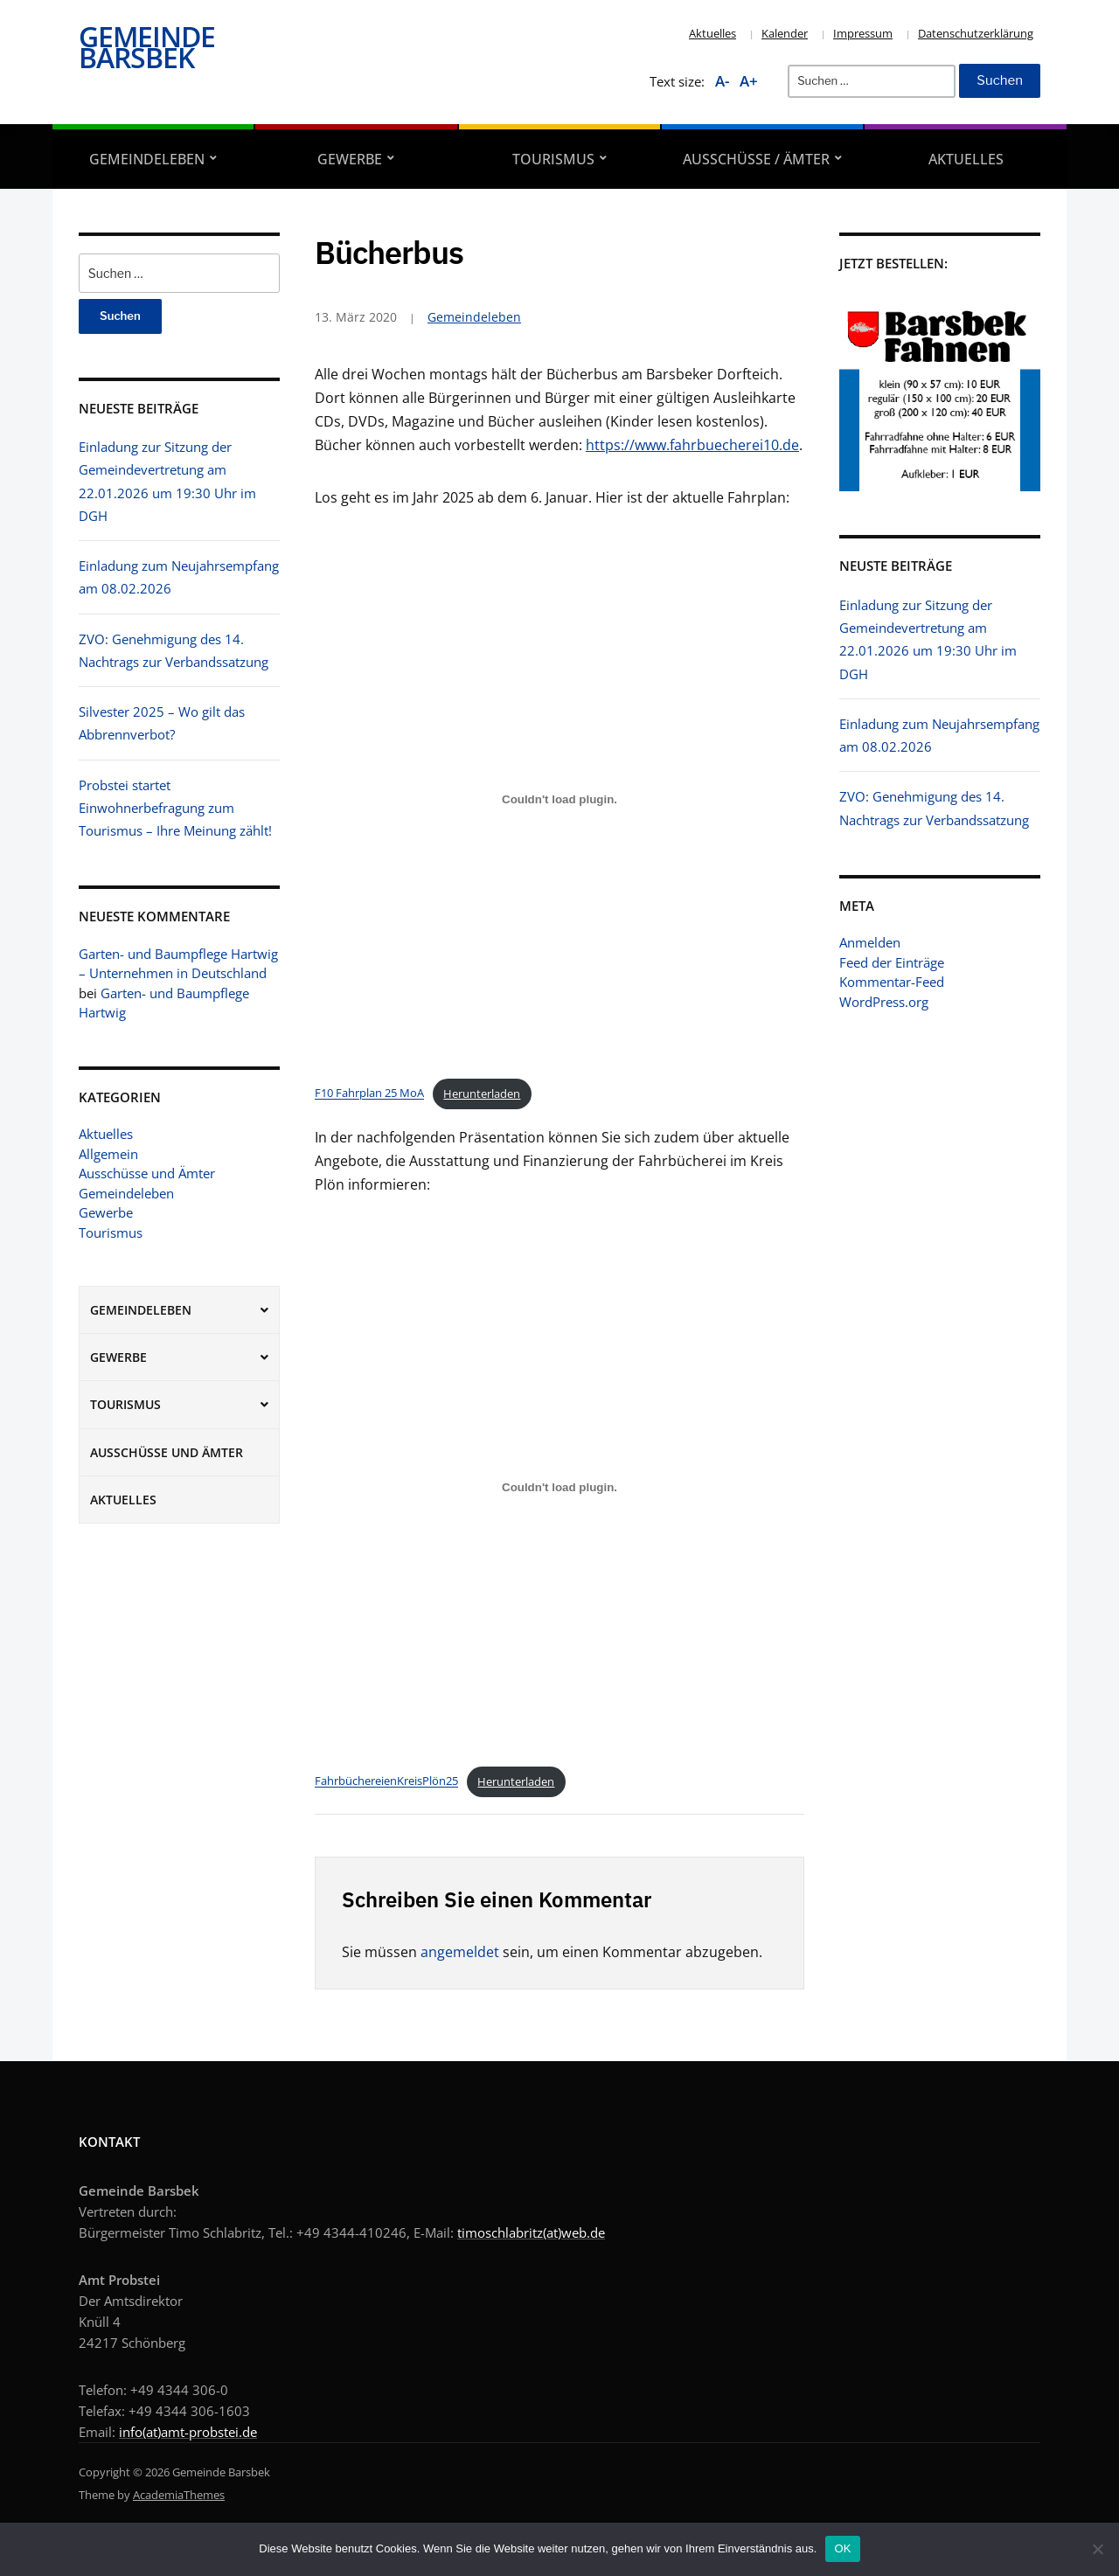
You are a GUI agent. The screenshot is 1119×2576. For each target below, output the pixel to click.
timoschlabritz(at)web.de (531, 2232)
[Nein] (1097, 2549)
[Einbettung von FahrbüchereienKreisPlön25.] (559, 1488)
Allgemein (108, 1154)
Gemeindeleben (147, 159)
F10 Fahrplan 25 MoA (369, 1093)
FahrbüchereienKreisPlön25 (386, 1781)
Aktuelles (712, 33)
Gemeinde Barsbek (147, 46)
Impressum (863, 33)
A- (722, 81)
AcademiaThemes (179, 2495)
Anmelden (869, 942)
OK (842, 2548)
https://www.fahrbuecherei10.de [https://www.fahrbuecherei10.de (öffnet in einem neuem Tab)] (692, 445)
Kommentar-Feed (891, 981)
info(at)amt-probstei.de (188, 2432)
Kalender (784, 33)
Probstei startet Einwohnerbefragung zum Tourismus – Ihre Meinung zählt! (175, 808)
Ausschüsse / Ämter (756, 159)
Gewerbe (349, 159)
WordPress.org (883, 1001)
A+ (749, 81)
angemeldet (459, 1952)
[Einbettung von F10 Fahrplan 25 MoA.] (559, 800)
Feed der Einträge (891, 962)
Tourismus (553, 159)
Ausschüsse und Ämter (147, 1173)
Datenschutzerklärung (975, 33)
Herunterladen (481, 1093)
